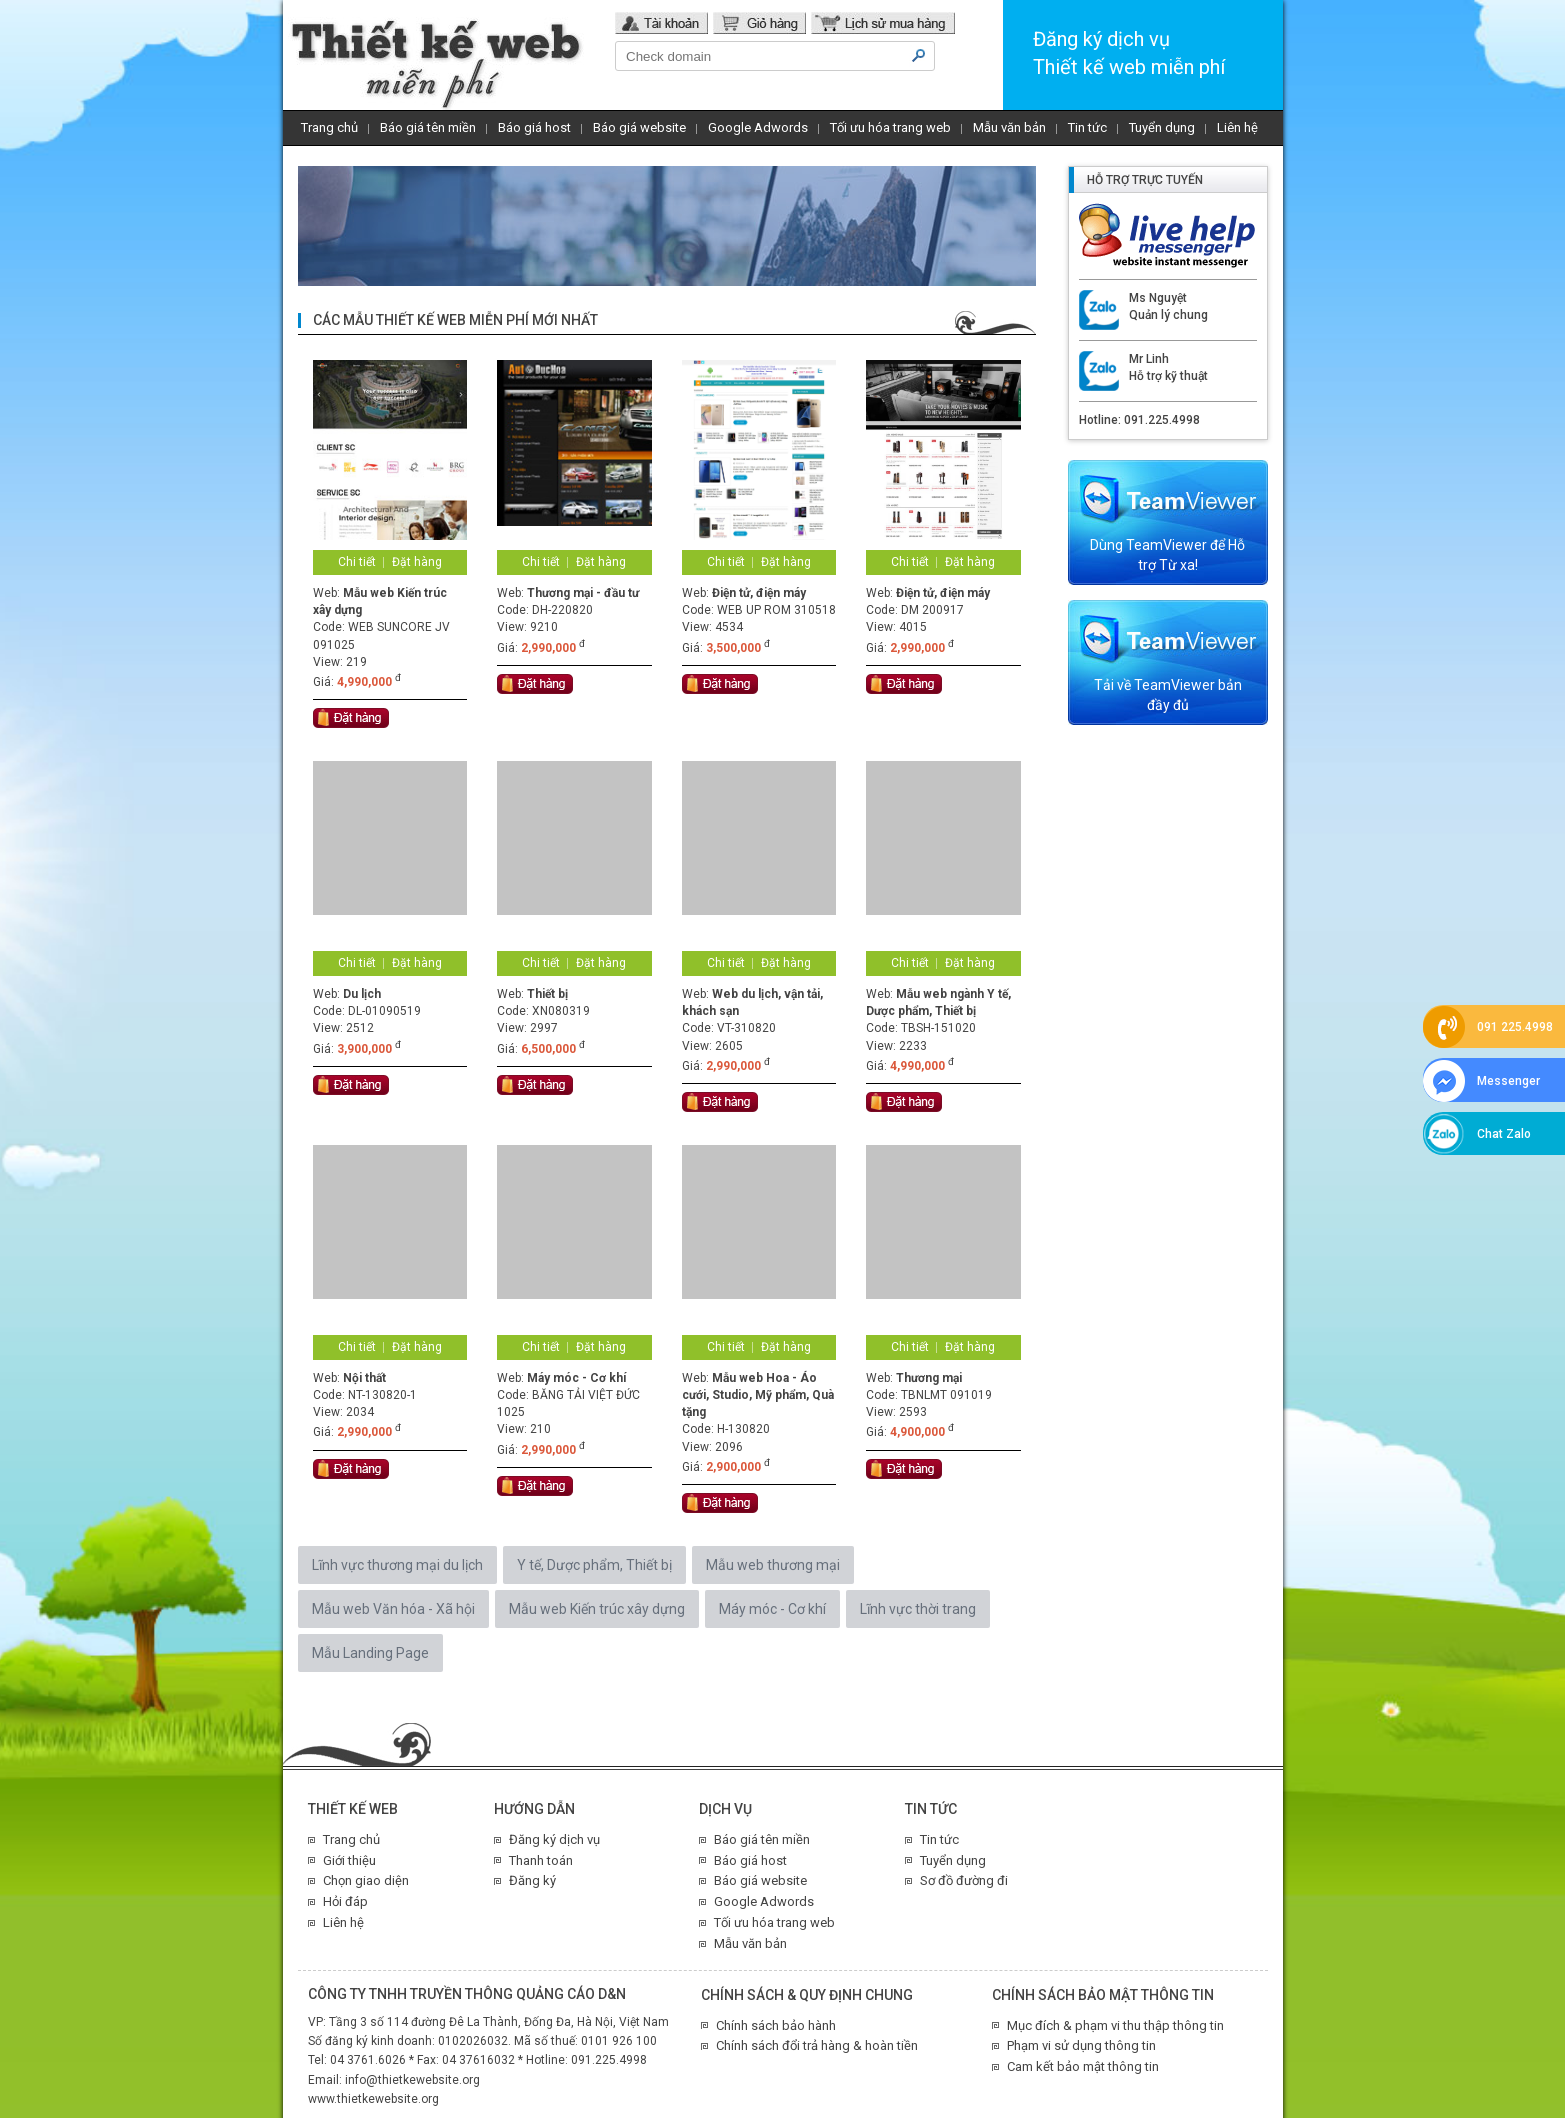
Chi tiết (357, 562)
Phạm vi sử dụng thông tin (1081, 2045)
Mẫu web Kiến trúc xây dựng (597, 1609)
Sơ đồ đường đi (964, 1880)
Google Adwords (758, 127)
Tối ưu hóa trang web (890, 127)
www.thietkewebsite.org (373, 2099)
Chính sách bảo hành (776, 2025)
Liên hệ (1237, 127)
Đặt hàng (417, 562)
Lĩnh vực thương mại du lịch (397, 1565)
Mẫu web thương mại (773, 1565)
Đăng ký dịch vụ (554, 1839)
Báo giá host (534, 127)
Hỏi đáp (345, 1901)
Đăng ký (532, 1880)
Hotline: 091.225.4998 (1139, 420)
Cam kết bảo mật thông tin (1083, 2066)
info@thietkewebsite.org (412, 2080)
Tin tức (1087, 127)
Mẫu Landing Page (370, 1653)
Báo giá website (639, 127)
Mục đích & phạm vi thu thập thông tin (1115, 2025)
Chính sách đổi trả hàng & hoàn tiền (817, 2045)
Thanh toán (541, 1860)
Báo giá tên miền (428, 127)
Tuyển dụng (1162, 127)
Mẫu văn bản (1009, 127)
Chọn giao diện (366, 1880)
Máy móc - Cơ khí (772, 1609)
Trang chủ (329, 127)
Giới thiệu (349, 1860)
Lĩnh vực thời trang (918, 1609)
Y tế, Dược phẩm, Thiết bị (594, 1565)
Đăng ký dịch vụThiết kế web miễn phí (1129, 53)
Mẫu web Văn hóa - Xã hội (393, 1609)
